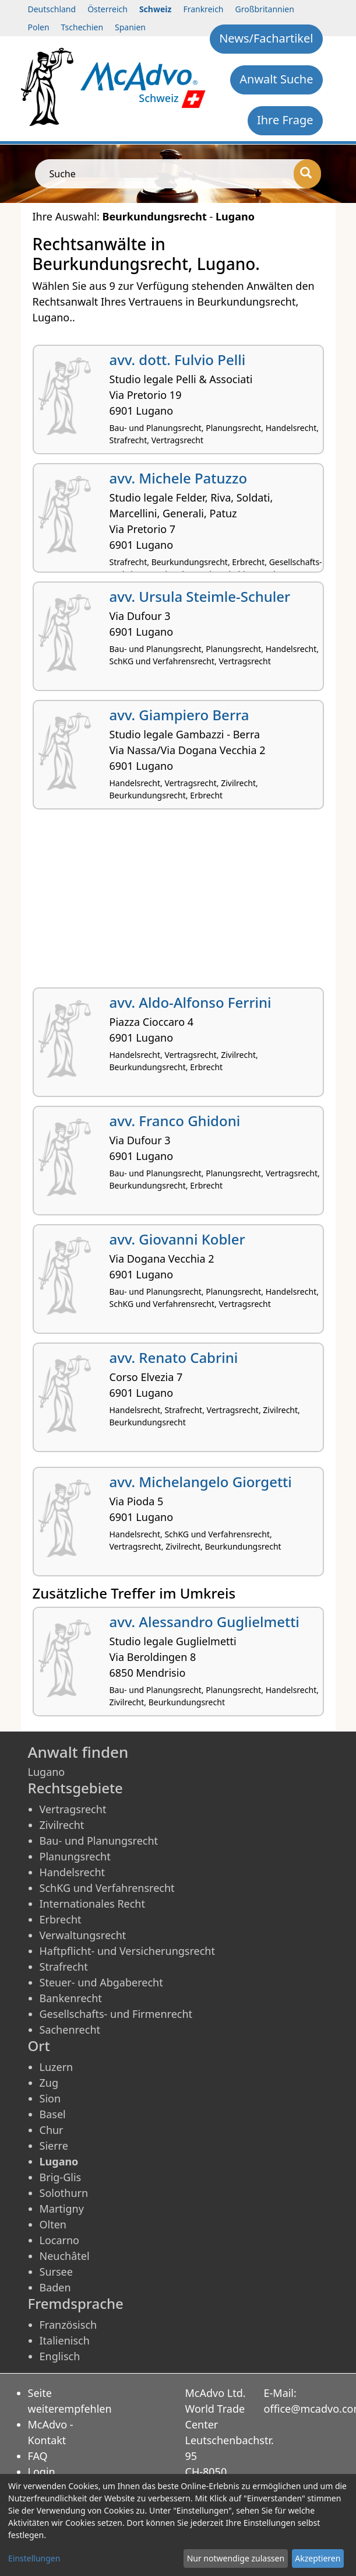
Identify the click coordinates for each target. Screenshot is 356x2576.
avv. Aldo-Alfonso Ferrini (191, 1002)
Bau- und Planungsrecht (99, 1841)
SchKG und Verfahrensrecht (107, 1888)
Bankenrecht (71, 1998)
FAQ (38, 2456)
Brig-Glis (61, 2177)
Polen (39, 27)
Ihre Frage (285, 120)
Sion (50, 2098)
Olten (53, 2224)
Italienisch (65, 2340)
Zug (49, 2083)
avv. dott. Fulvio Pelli (178, 359)
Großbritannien (264, 9)
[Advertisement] (178, 902)
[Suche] (307, 173)
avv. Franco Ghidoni (175, 1120)
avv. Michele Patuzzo (179, 478)
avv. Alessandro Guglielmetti (204, 1621)
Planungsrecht (75, 1856)
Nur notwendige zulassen (235, 2558)
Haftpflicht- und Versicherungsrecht (127, 1951)
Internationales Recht (93, 1904)
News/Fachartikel (266, 38)
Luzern (56, 2067)
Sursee (56, 2272)
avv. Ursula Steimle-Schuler (200, 596)
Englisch (60, 2356)
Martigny (62, 2209)
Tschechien (82, 27)
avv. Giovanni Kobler (177, 1239)
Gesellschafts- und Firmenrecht (116, 2014)
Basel (53, 2114)
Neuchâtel (65, 2256)
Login (41, 2472)
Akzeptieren (317, 2558)
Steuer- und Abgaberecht (101, 1982)
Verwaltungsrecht (83, 1935)
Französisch (68, 2325)
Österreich (107, 9)
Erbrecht (61, 1919)
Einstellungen (34, 2558)
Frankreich (203, 9)
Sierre (54, 2146)
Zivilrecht (62, 1825)
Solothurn (64, 2193)
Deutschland (52, 9)
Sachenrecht (70, 2030)
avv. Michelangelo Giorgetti (201, 1481)
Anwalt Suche (276, 79)
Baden (55, 2287)
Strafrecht (64, 1967)
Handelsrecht (72, 1872)
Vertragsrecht (73, 1809)
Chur (52, 2130)
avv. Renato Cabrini (174, 1357)
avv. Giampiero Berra (179, 714)
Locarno (60, 2240)
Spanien (130, 27)
